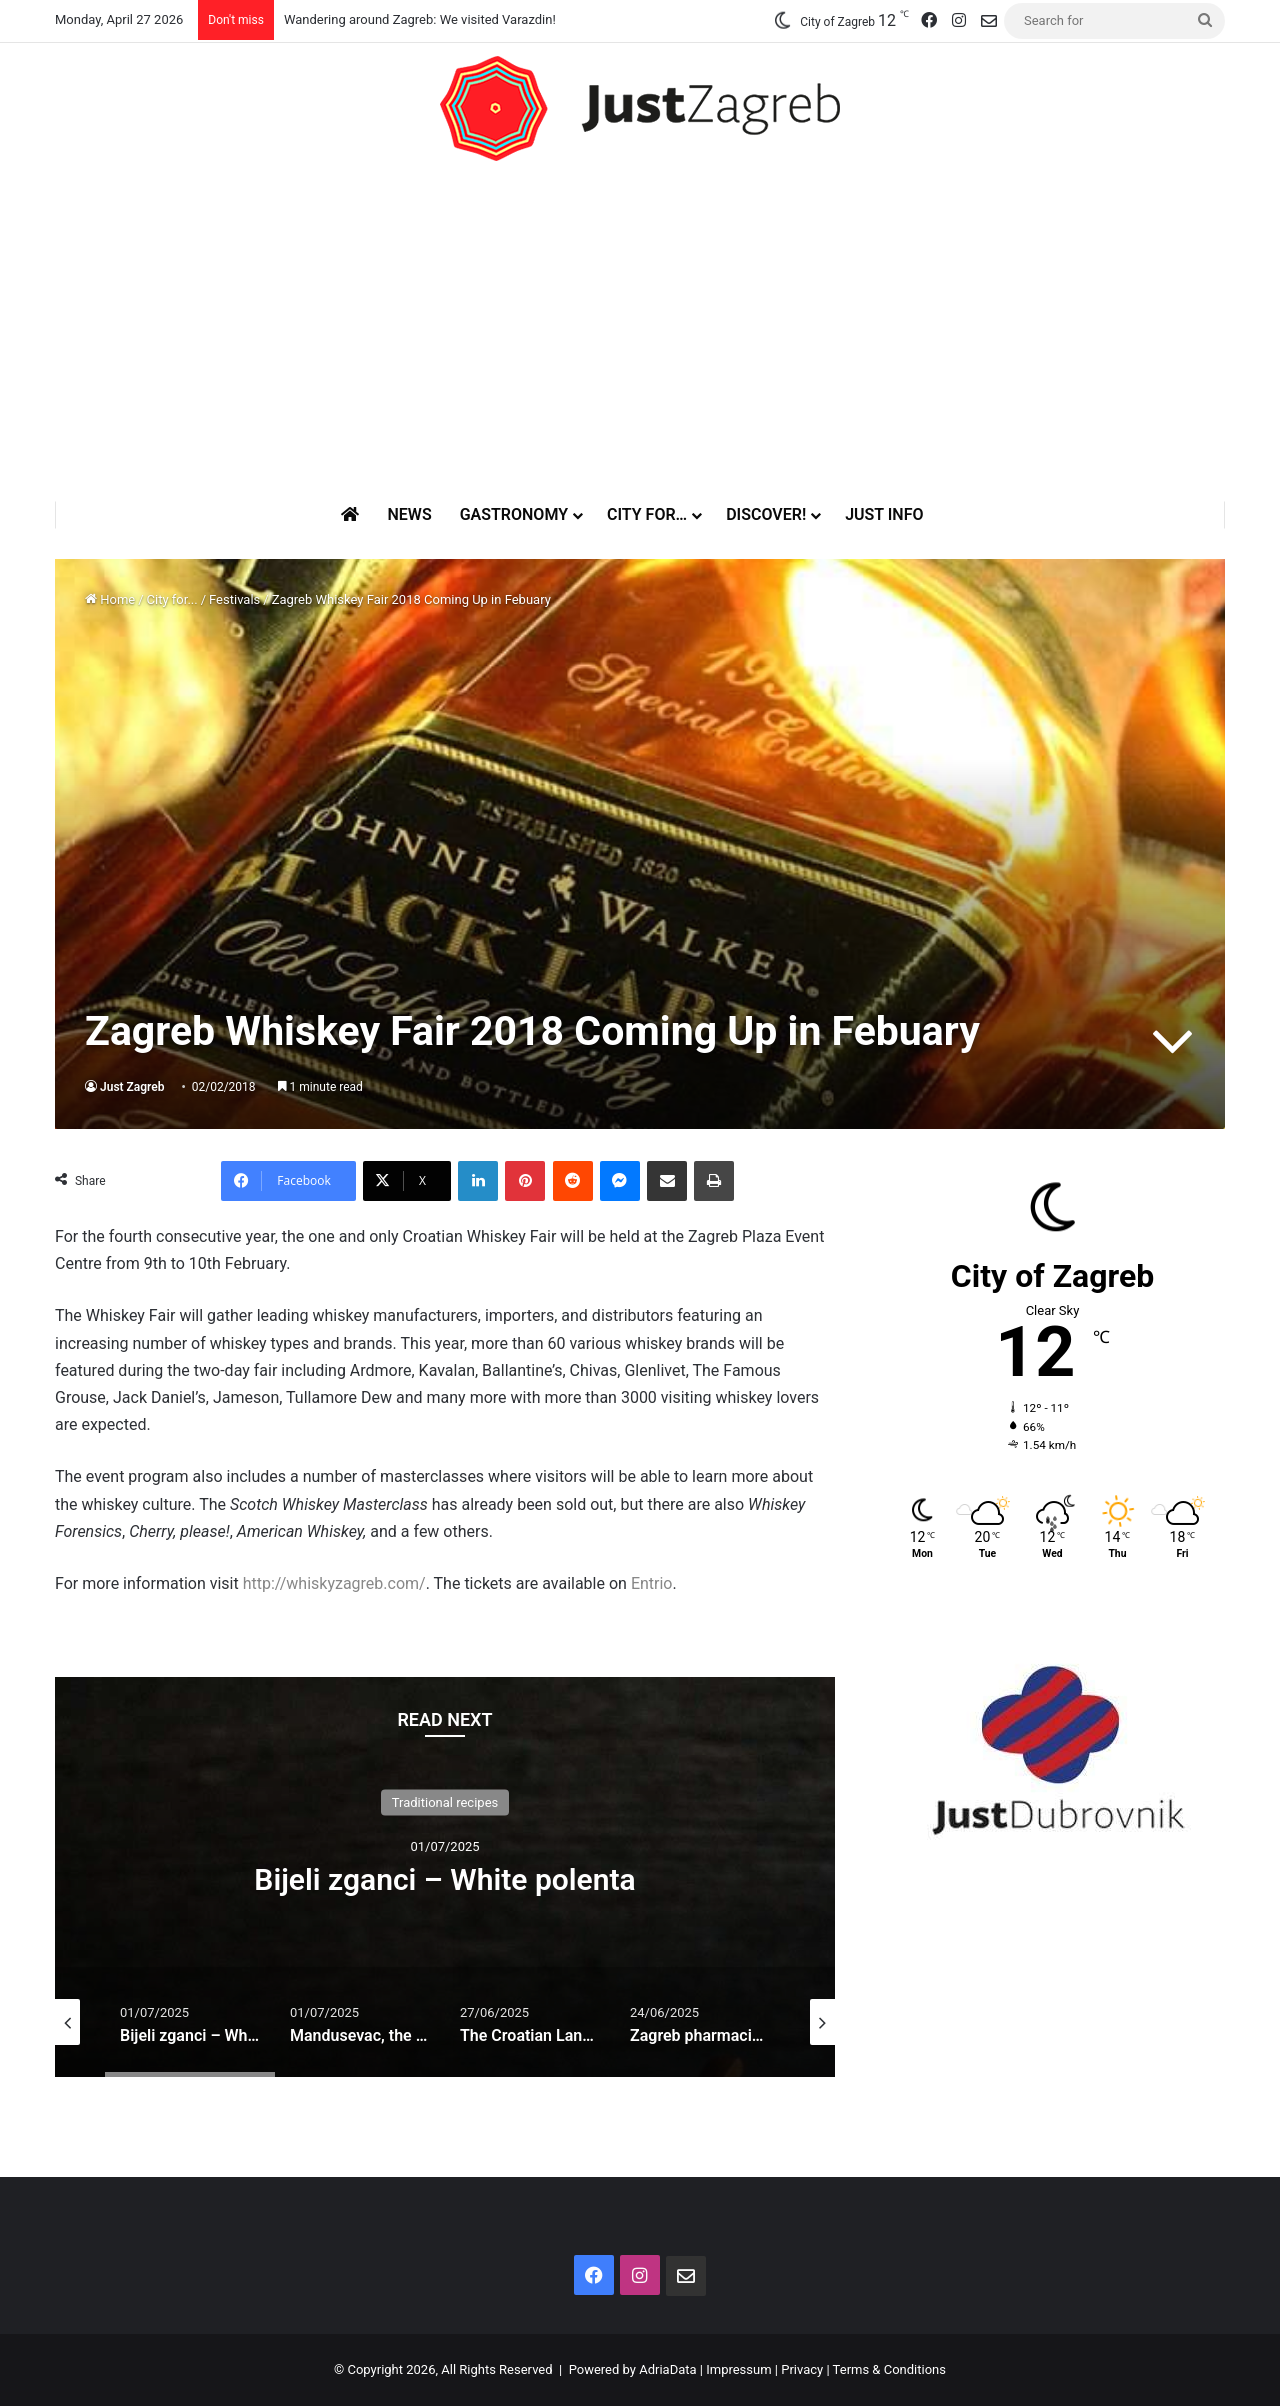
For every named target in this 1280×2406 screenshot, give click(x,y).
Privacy (802, 2369)
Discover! (766, 514)
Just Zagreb (132, 1087)
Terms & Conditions (889, 2369)
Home (110, 599)
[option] (445, 1877)
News (409, 514)
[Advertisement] (640, 331)
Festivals (234, 599)
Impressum (738, 2369)
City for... (172, 599)
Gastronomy (514, 514)
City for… (647, 514)
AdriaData (667, 2369)
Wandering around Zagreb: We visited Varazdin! (420, 19)
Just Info (884, 514)
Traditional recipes (445, 1802)
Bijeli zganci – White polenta (444, 1879)
